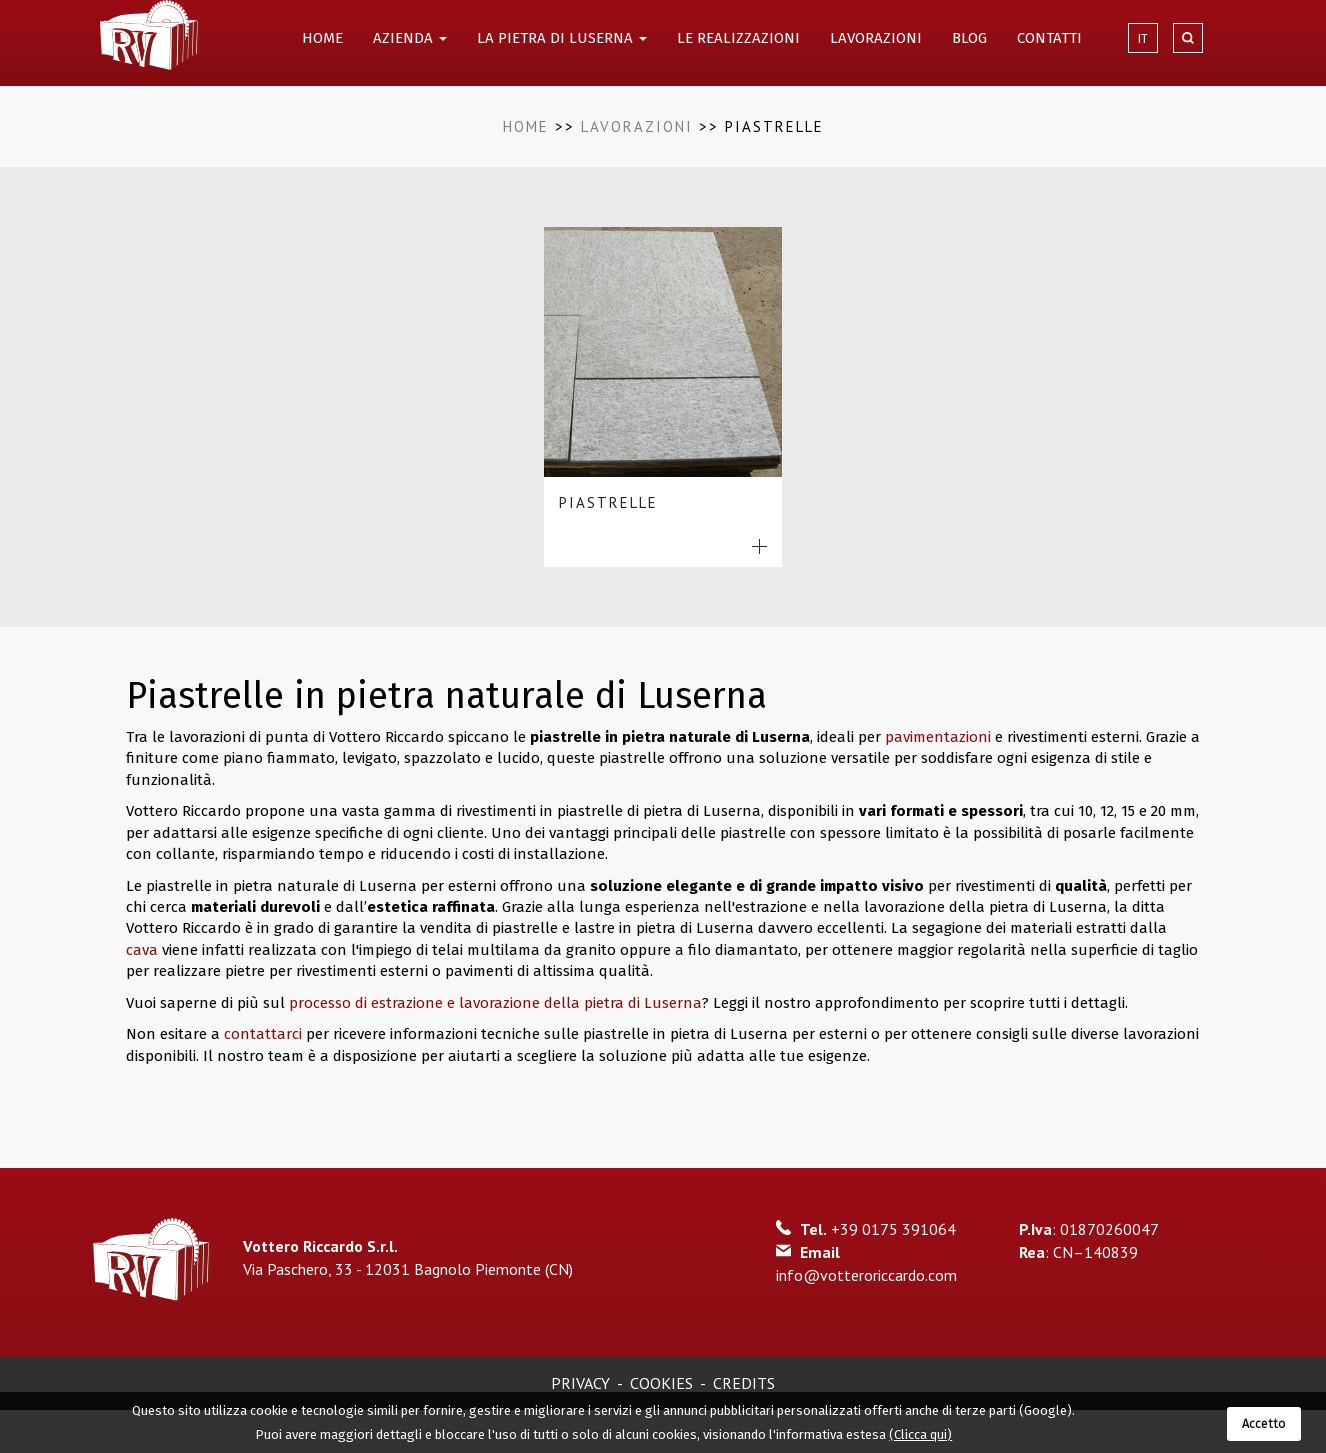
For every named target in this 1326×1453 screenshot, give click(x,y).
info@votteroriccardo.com (866, 1275)
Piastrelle (608, 502)
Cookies (661, 1383)
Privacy (580, 1383)
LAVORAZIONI (876, 38)
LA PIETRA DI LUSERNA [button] (562, 38)
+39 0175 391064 (893, 1229)
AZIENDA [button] (410, 38)
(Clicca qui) (920, 1434)
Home (526, 126)
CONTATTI (1049, 38)
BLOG (969, 38)
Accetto (1264, 1423)
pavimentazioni (938, 737)
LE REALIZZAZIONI (738, 38)
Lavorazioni (637, 126)
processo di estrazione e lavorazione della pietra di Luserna (495, 1003)
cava (142, 950)
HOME (322, 38)
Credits (744, 1383)
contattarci (265, 1034)
